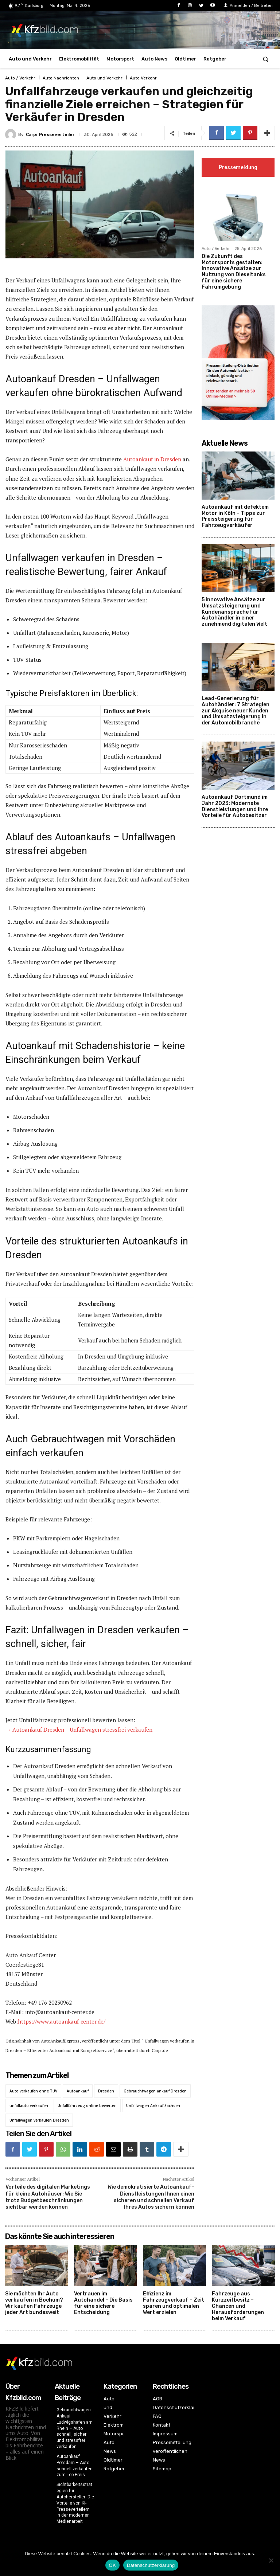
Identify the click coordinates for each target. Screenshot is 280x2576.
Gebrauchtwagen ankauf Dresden (155, 2091)
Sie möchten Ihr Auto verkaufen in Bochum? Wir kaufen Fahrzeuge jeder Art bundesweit (34, 2303)
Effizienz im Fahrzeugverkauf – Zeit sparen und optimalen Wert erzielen (173, 2303)
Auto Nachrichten (61, 78)
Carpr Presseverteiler (50, 134)
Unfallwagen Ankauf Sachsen (153, 2105)
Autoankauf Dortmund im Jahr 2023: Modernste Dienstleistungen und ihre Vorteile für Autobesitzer (235, 807)
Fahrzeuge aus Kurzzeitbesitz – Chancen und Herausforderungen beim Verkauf (238, 2306)
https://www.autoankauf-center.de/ (61, 2021)
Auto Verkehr (143, 78)
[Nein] (271, 2560)
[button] (265, 59)
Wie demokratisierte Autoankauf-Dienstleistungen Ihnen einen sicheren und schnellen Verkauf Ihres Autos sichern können (151, 2197)
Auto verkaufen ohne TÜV (33, 2091)
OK (112, 2565)
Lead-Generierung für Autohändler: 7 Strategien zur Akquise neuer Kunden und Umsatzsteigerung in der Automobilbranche (235, 711)
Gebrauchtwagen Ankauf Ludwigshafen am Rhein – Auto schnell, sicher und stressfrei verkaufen (75, 2428)
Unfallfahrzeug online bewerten (87, 2105)
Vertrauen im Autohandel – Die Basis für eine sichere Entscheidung (103, 2303)
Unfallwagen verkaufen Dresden (39, 2120)
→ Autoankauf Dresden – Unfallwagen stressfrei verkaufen (78, 1729)
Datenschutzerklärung (151, 2565)
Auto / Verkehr (20, 78)
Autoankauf (78, 2091)
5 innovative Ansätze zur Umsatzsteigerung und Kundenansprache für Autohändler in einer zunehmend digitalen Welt (234, 613)
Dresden (106, 2091)
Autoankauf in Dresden (152, 459)
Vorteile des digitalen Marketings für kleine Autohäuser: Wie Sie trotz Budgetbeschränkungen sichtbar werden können (47, 2197)
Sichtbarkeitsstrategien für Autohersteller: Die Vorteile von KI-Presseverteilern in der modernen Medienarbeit (75, 2503)
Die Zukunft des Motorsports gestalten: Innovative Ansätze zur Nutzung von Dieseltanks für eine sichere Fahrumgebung (234, 272)
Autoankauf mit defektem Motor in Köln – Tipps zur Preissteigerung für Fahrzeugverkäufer (235, 517)
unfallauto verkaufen (28, 2105)
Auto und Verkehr (104, 78)
